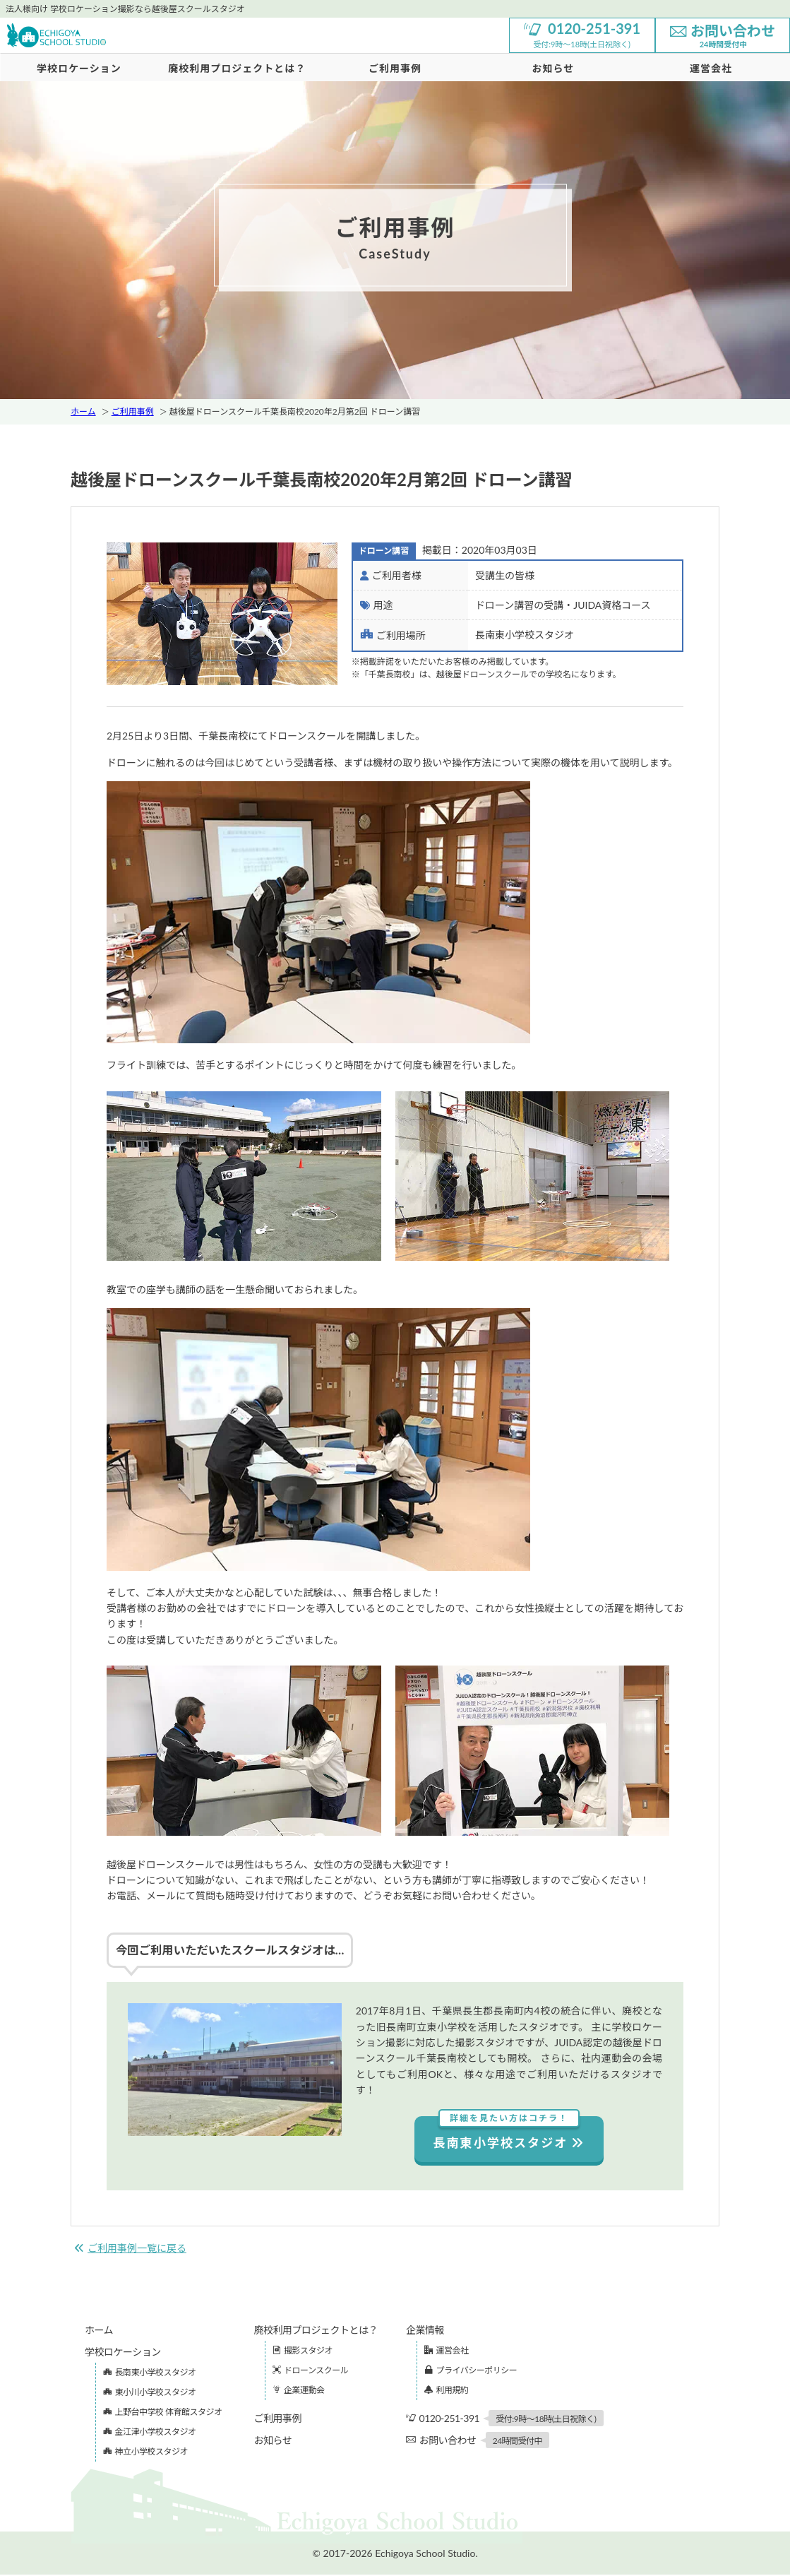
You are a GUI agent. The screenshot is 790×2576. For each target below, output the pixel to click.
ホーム (83, 411)
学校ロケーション (79, 68)
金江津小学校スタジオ (149, 2433)
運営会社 (446, 2351)
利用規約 (446, 2391)
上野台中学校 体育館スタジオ (162, 2413)
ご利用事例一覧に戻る (130, 2249)
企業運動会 (299, 2391)
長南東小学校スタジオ (508, 2133)
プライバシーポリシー (470, 2371)
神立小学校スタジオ (145, 2452)
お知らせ (553, 68)
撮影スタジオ (303, 2351)
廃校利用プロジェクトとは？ (237, 68)
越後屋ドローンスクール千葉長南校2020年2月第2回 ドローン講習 (294, 411)
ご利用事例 (395, 68)
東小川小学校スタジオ (149, 2393)
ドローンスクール (311, 2371)
